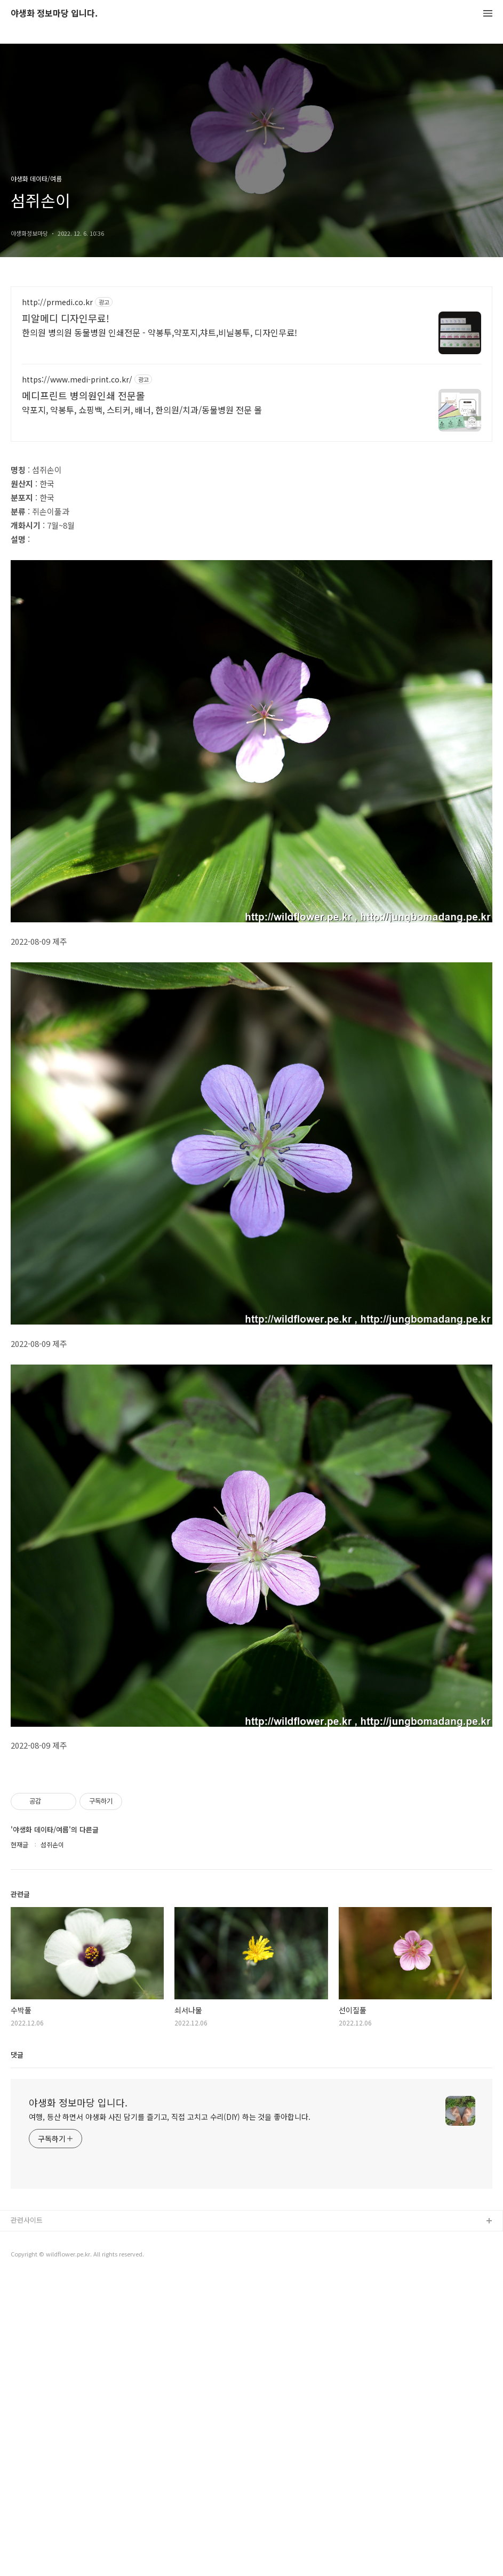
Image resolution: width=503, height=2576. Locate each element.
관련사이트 (27, 2369)
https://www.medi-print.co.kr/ (77, 379)
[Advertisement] (251, 1837)
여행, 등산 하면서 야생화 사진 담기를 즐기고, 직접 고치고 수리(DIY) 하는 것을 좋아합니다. (169, 2266)
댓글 (17, 2204)
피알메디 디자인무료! (65, 318)
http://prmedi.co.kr (57, 302)
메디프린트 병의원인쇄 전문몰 (83, 395)
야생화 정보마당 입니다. (54, 13)
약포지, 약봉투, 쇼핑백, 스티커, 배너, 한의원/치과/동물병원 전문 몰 (142, 409)
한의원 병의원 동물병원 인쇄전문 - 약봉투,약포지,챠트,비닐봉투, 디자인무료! (159, 332)
